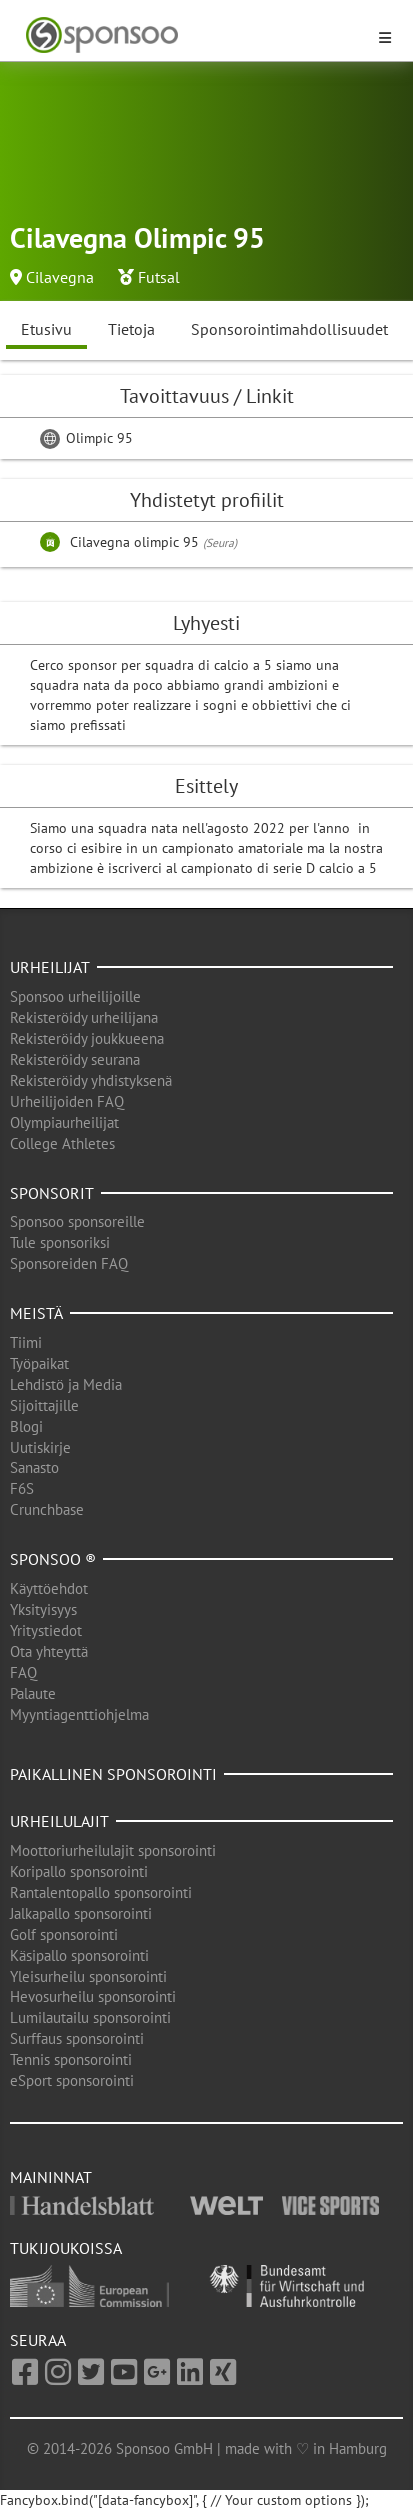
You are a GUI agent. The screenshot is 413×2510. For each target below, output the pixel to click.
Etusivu (46, 329)
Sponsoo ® (53, 1559)
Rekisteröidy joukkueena (87, 1038)
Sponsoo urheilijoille (75, 996)
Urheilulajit (59, 1821)
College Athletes (62, 1143)
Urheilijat (50, 967)
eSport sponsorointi (72, 2080)
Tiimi (26, 1342)
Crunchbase (47, 1509)
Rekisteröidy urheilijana (84, 1017)
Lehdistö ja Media (66, 1384)
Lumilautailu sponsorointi (90, 2017)
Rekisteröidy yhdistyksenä (91, 1080)
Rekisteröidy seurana (75, 1059)
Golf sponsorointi (64, 1934)
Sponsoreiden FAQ (69, 1263)
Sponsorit (52, 1193)
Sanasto (34, 1467)
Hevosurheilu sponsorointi (93, 1996)
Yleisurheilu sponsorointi (88, 1976)
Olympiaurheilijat (64, 1122)
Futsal (159, 277)
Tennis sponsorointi (71, 2059)
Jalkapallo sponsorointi (81, 1913)
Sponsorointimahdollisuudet (289, 329)
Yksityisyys (43, 1609)
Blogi (26, 1426)
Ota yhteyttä (49, 1651)
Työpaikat (39, 1363)
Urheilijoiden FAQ (67, 1101)
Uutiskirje (40, 1447)
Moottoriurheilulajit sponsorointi (113, 1850)
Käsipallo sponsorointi (79, 1955)
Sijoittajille (44, 1405)
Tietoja (131, 329)
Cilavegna (60, 277)
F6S (22, 1488)
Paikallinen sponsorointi (113, 1774)
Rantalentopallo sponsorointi (101, 1892)
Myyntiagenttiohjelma (79, 1714)
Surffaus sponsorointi (77, 2038)
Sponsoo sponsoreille (77, 1221)
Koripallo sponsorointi (79, 1871)
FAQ (23, 1672)
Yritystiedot (46, 1630)
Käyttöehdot (49, 1588)
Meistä (36, 1313)
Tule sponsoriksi (60, 1242)
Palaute (33, 1693)
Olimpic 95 (86, 438)
